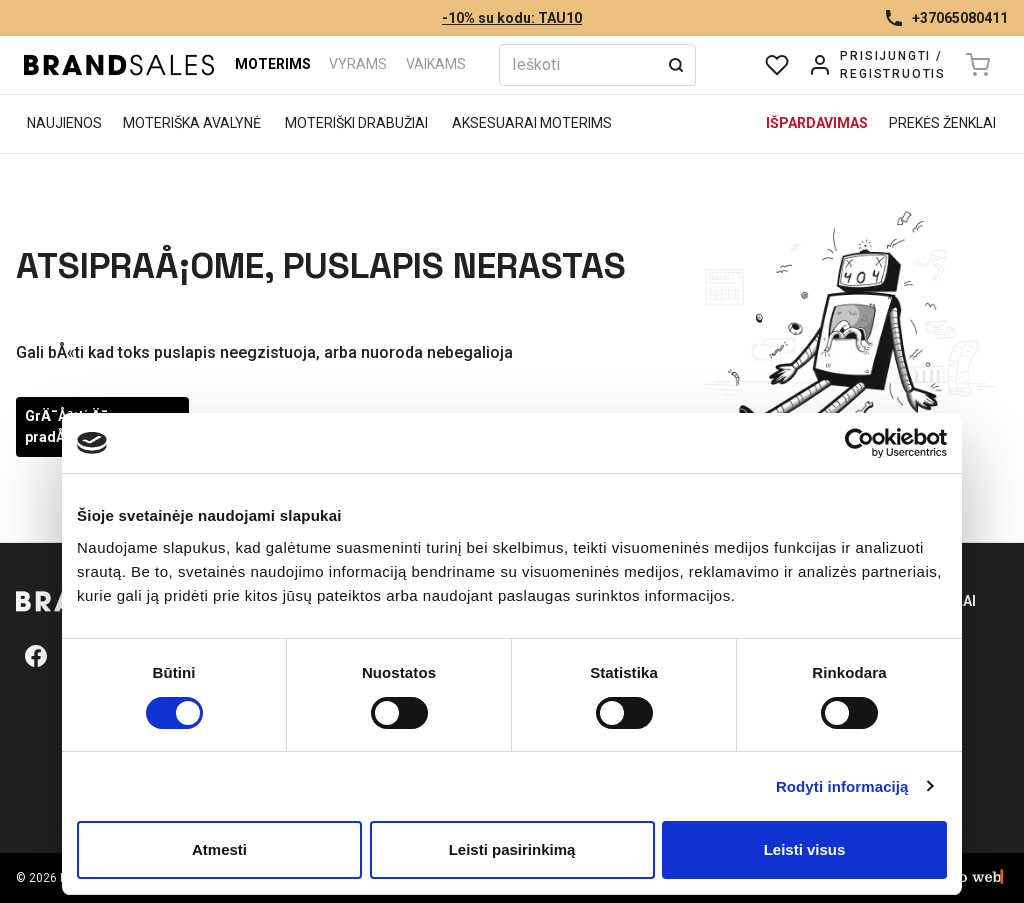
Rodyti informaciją (842, 786)
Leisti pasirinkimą (512, 849)
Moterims (273, 64)
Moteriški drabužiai (356, 123)
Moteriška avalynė (192, 123)
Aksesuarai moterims (532, 123)
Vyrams (358, 64)
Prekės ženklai (942, 123)
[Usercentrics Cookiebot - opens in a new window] (859, 443)
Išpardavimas (817, 123)
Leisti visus (805, 849)
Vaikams (436, 64)
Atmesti (219, 849)
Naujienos (64, 123)
